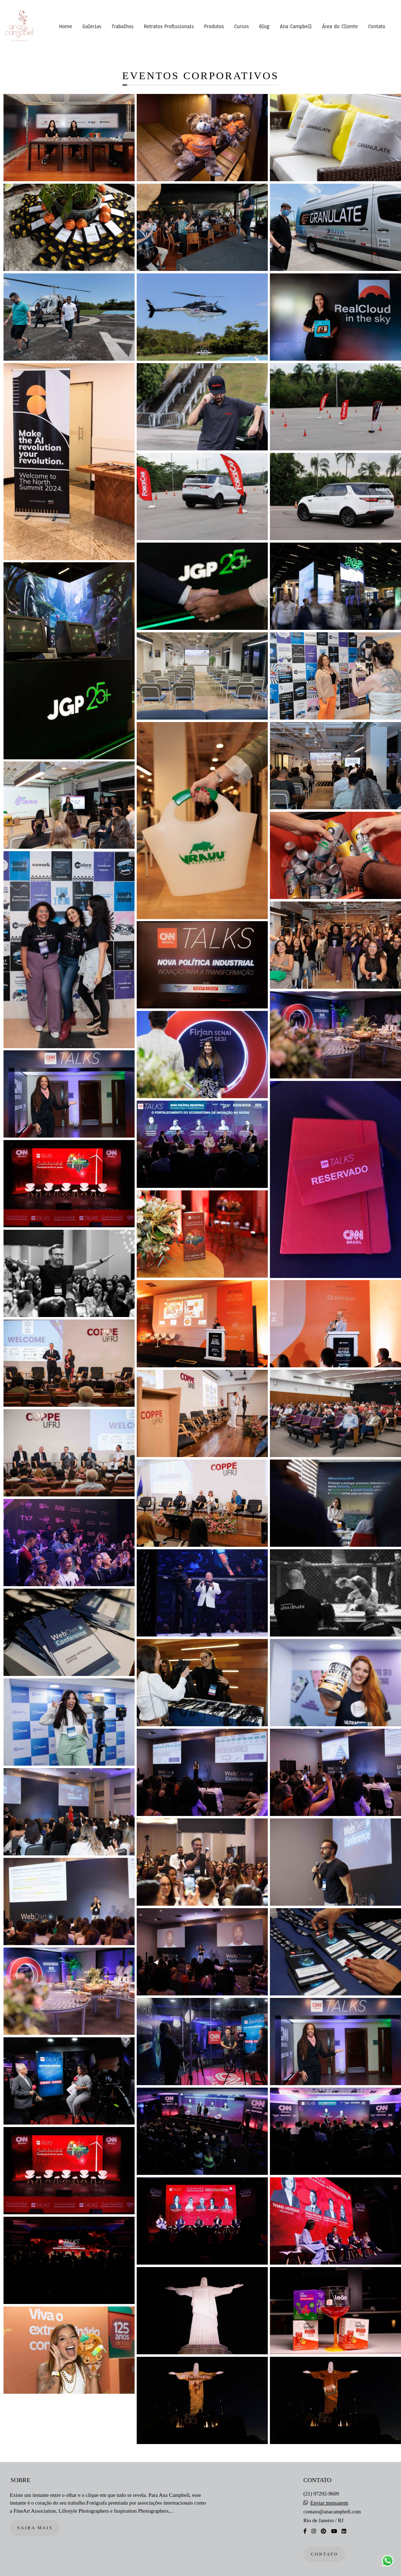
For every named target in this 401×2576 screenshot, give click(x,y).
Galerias (91, 26)
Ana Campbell (296, 26)
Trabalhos (123, 26)
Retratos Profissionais (169, 26)
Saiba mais (35, 2527)
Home (65, 26)
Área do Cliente (340, 26)
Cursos (241, 26)
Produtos (214, 26)
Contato (376, 26)
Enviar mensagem (329, 2503)
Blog (264, 26)
